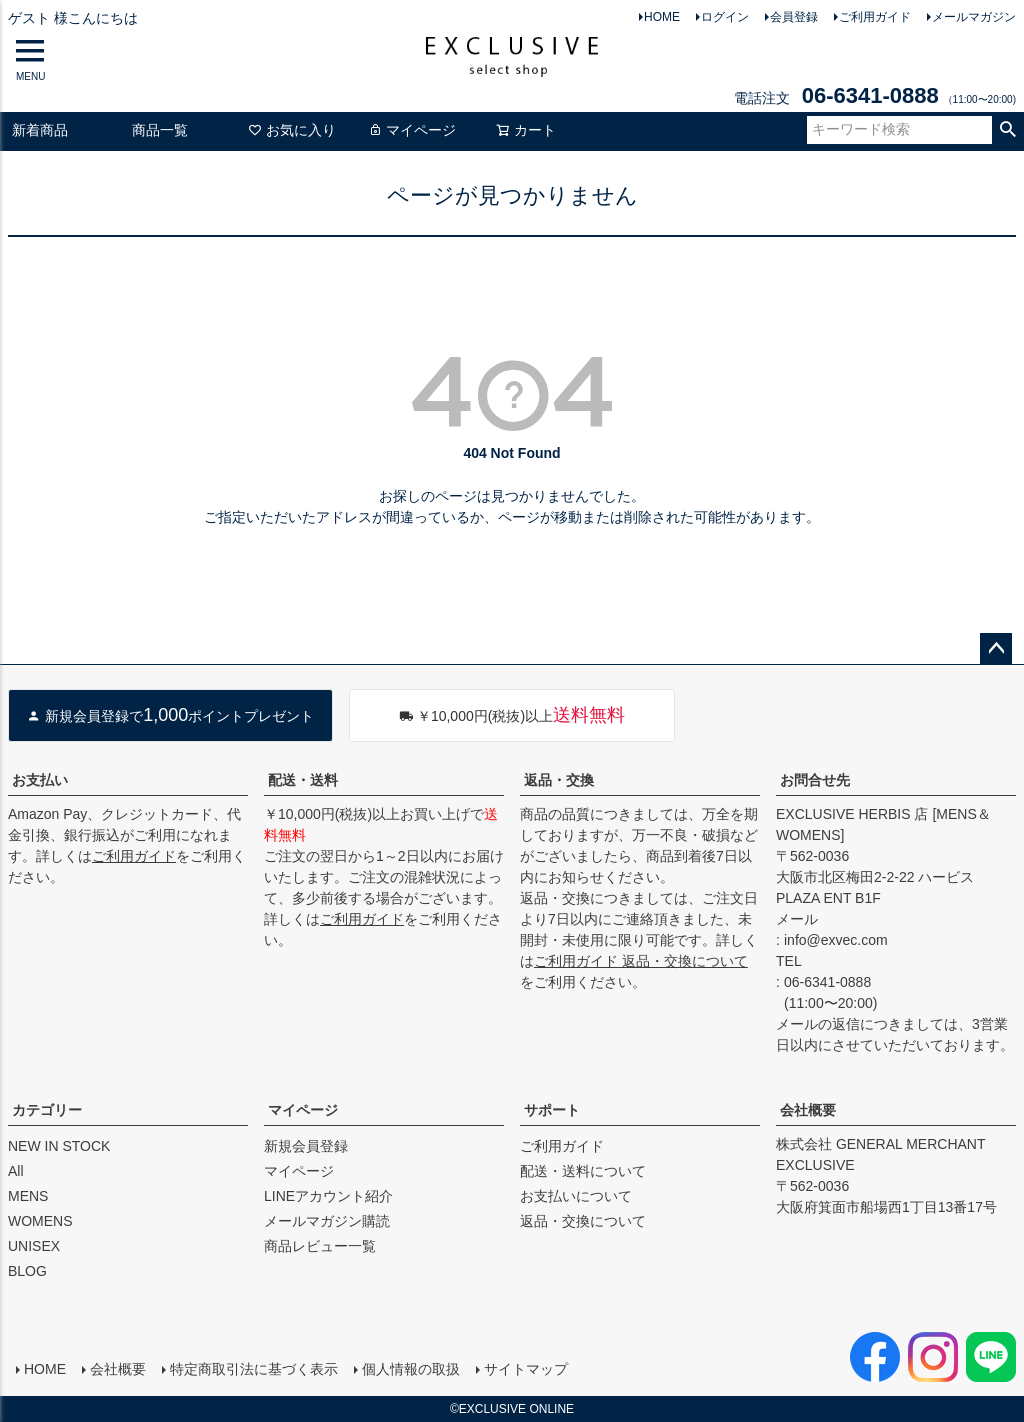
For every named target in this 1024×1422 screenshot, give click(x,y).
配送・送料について (583, 1171)
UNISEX (34, 1246)
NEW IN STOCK (59, 1146)
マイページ (412, 130)
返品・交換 (559, 780)
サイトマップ (526, 1369)
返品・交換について (583, 1221)
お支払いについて (576, 1196)
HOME (662, 17)
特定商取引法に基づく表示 (254, 1369)
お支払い (40, 780)
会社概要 (808, 1110)
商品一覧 (160, 130)
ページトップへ (996, 649)
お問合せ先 (815, 780)
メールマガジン (974, 17)
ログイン (725, 17)
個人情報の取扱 (411, 1369)
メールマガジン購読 (327, 1221)
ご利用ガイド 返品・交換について (641, 961)
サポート (552, 1110)
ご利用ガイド (875, 17)
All (16, 1171)
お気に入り (292, 130)
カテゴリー (47, 1110)
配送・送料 (303, 780)
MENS (28, 1196)
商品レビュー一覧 (320, 1246)
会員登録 (794, 17)
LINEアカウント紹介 (328, 1196)
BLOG (27, 1271)
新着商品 (40, 130)
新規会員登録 (306, 1146)
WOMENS (40, 1221)
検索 (1007, 130)
